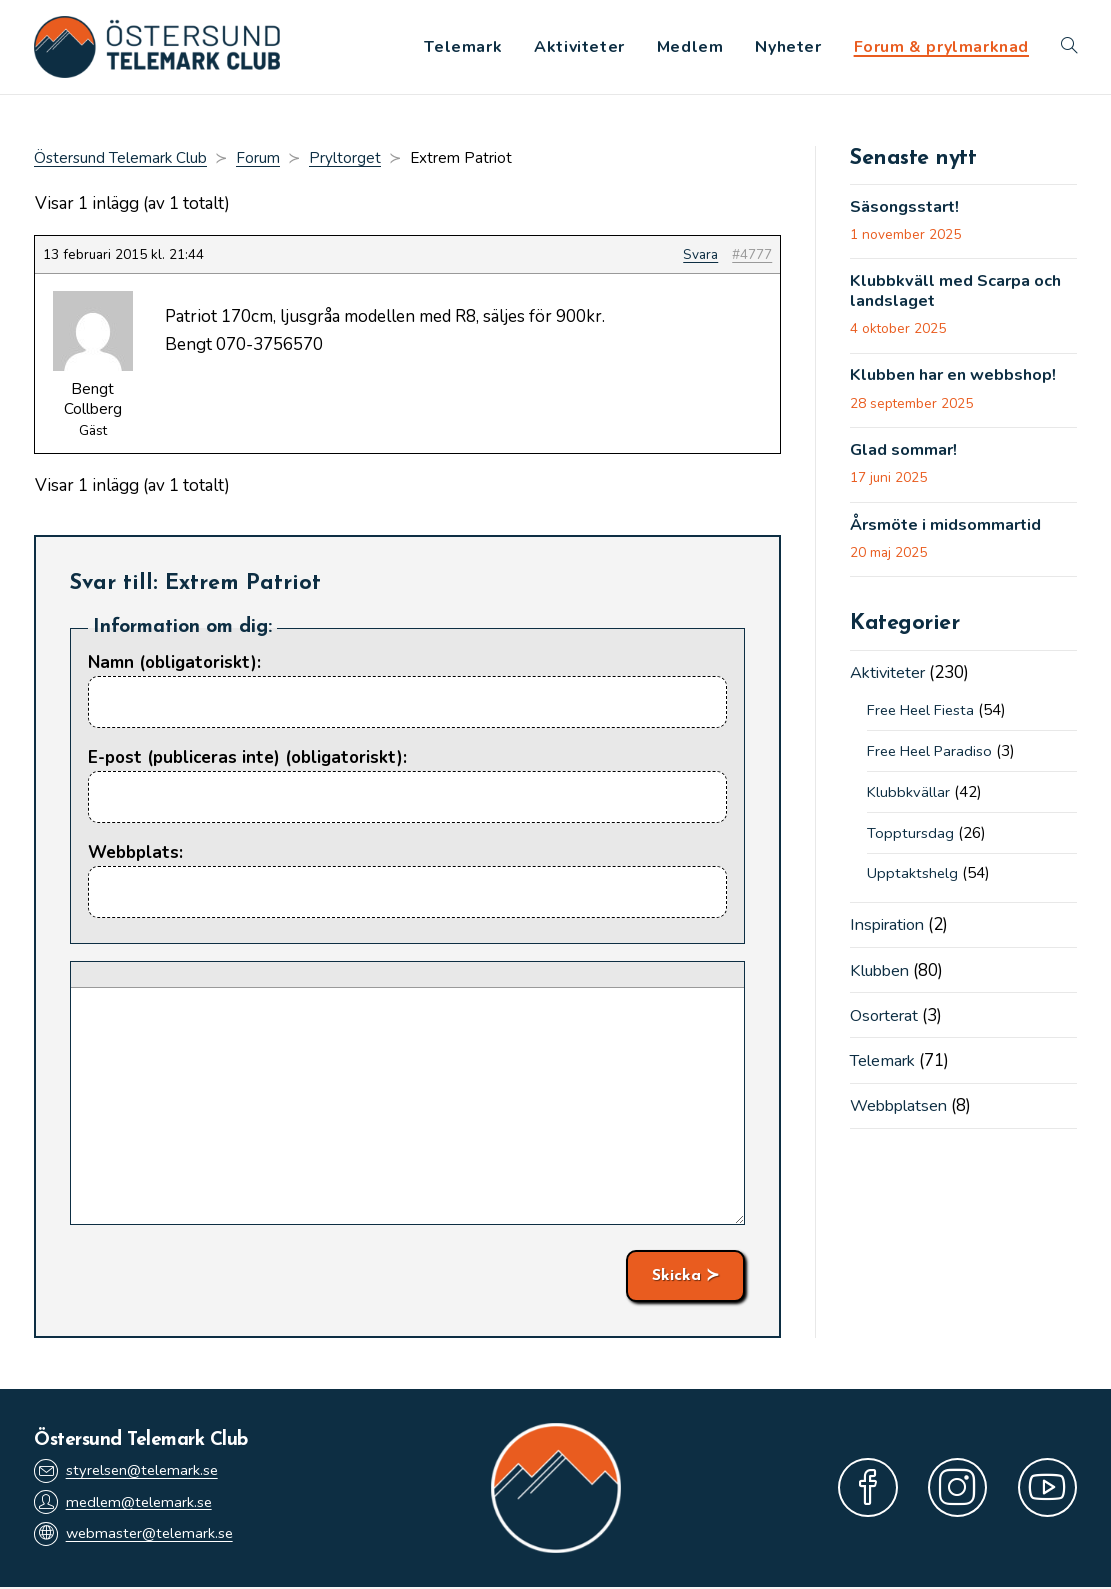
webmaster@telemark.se (137, 1536)
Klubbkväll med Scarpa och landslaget (960, 295)
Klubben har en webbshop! (958, 381)
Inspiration (891, 932)
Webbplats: (135, 855)
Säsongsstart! (907, 210)
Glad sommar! (905, 457)
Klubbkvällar (909, 799)
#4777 (752, 256)
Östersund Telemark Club (120, 160)
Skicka (676, 1278)
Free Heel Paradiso (934, 758)
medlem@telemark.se (126, 1504)
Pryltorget (345, 160)
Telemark (885, 1067)
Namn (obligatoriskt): (174, 664)
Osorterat (887, 1022)
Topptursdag (910, 840)
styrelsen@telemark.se (129, 1471)
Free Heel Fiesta (925, 718)
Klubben (882, 977)
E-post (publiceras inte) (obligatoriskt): (247, 759)
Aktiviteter (890, 680)
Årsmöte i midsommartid (949, 532)
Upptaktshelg (913, 881)
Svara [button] (700, 256)
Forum (258, 160)
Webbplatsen (901, 1113)
